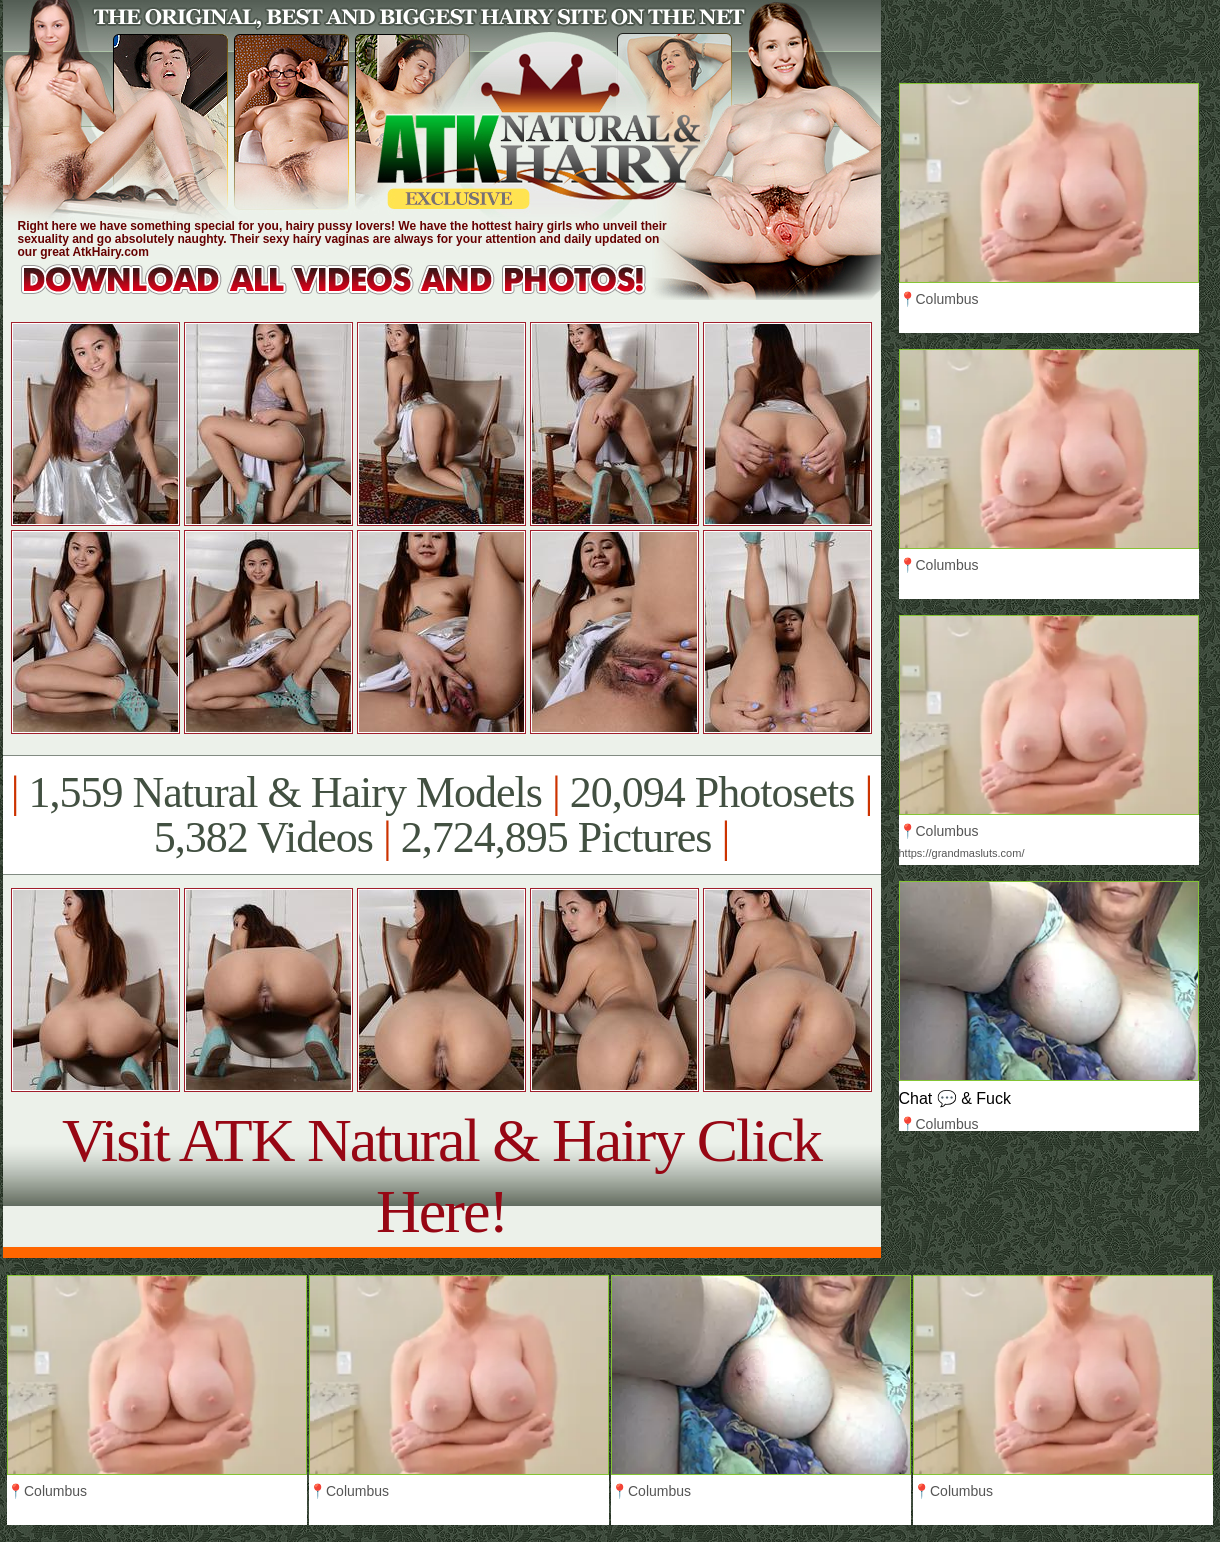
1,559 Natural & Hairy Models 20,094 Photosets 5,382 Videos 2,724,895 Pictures (441, 815)
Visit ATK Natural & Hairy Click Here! (441, 1175)
